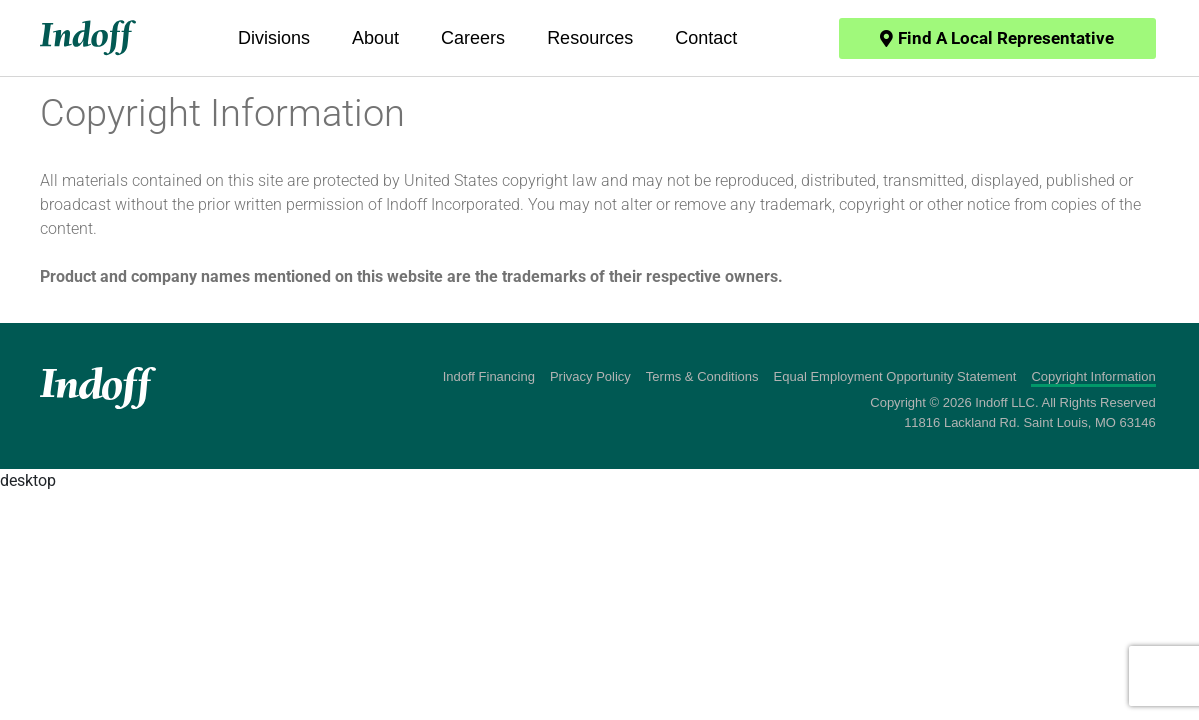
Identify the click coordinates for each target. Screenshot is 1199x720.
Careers (473, 38)
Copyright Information (1093, 376)
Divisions (274, 38)
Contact (706, 38)
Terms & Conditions (702, 376)
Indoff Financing (489, 376)
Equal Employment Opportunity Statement (895, 376)
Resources (590, 38)
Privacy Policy (590, 376)
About (375, 38)
